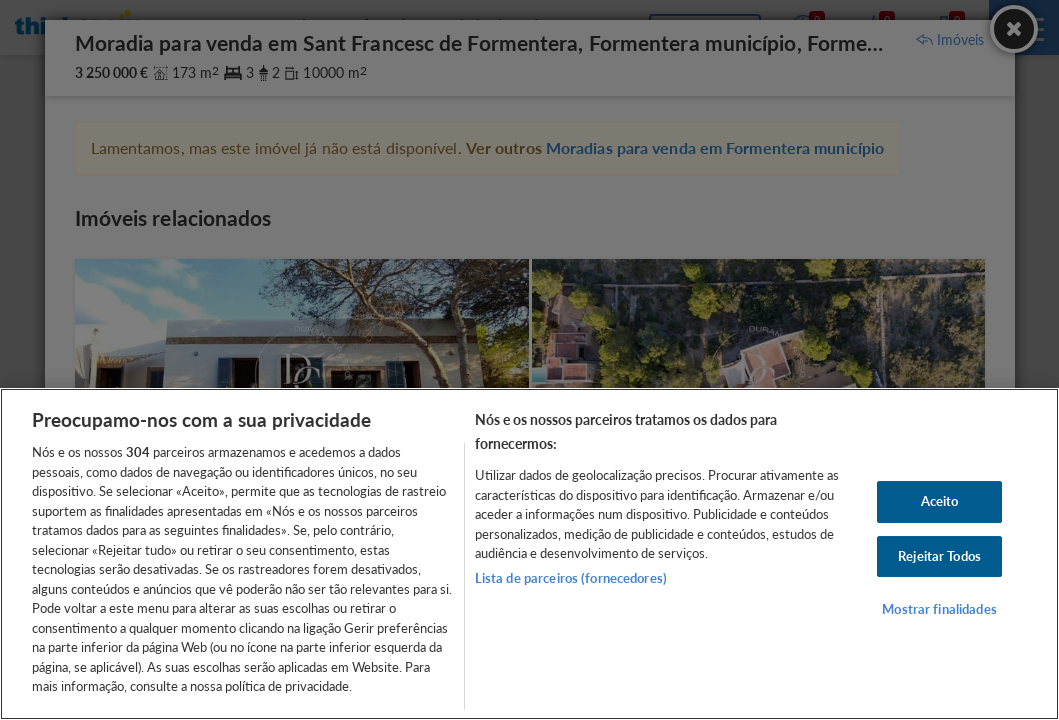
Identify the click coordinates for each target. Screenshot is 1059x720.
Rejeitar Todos (939, 556)
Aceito (940, 501)
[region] (529, 554)
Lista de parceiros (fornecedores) (571, 578)
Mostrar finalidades (939, 609)
